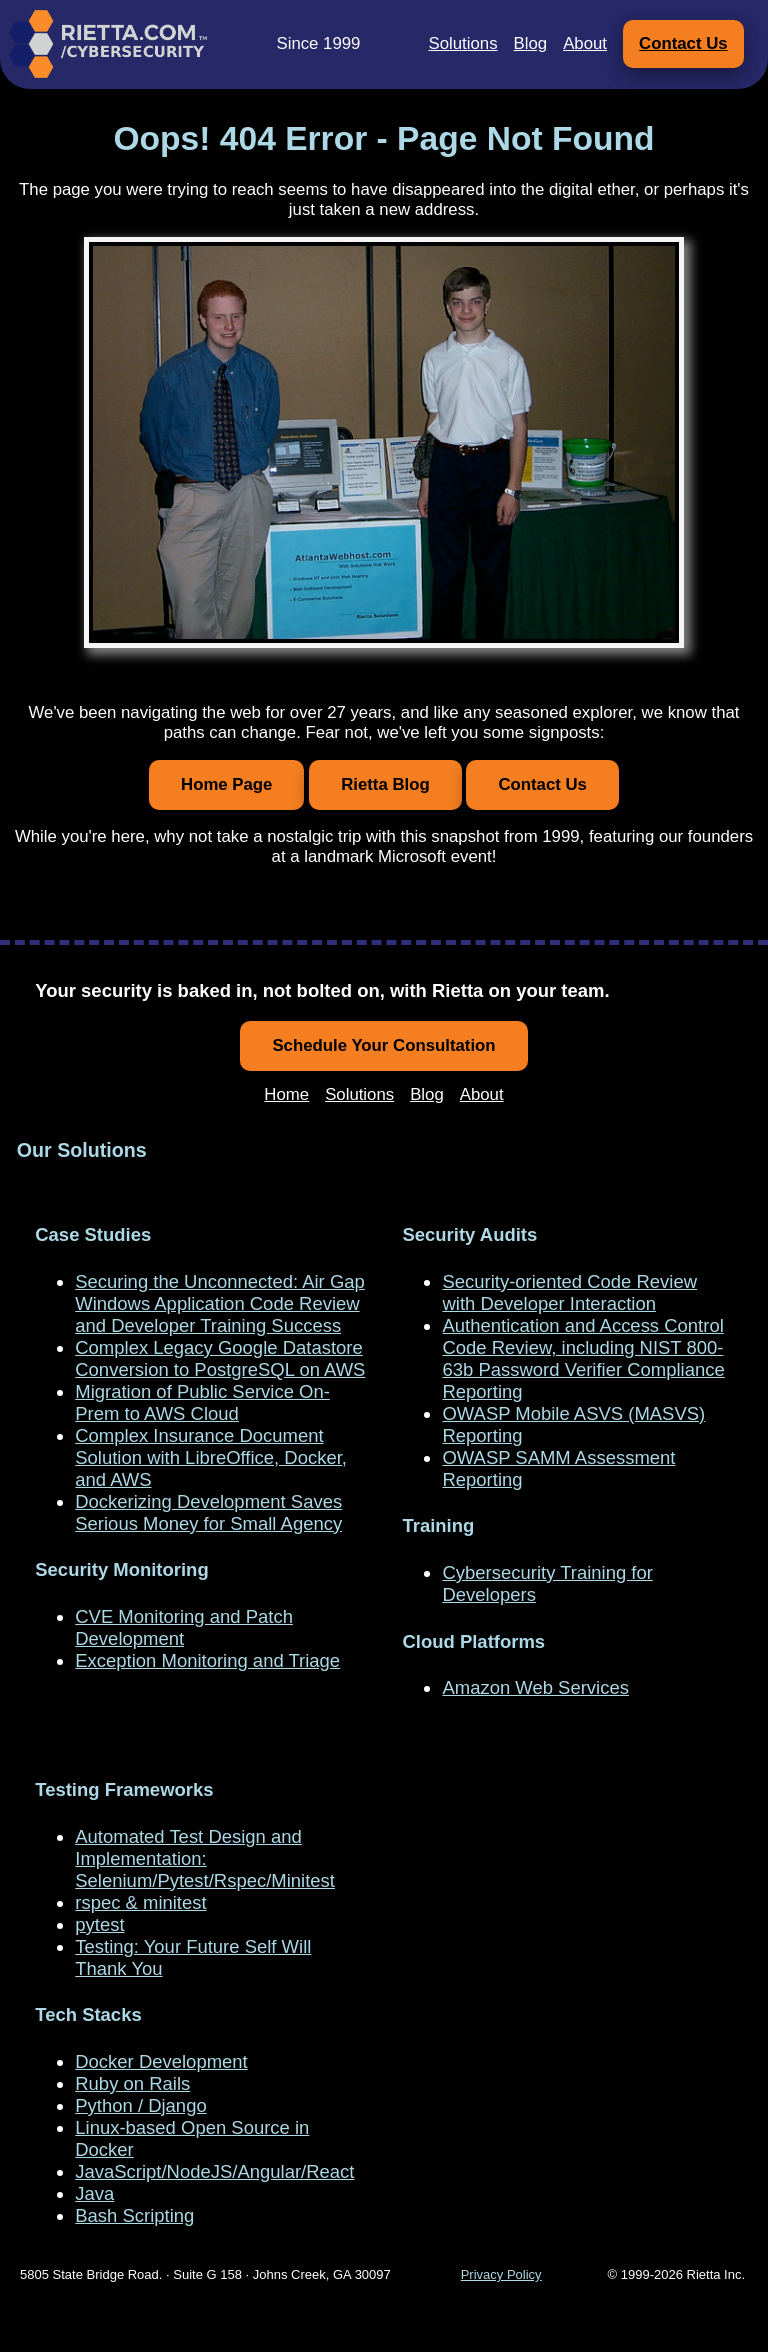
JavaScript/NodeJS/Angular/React (214, 2171)
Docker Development (161, 2061)
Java (94, 2193)
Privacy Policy (501, 2274)
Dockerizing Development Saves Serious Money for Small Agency (208, 1512)
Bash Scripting (134, 2215)
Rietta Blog (385, 784)
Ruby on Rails (132, 2083)
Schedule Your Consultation (383, 1045)
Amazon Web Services (535, 1687)
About (585, 43)
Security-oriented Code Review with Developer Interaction (569, 1292)
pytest (99, 1924)
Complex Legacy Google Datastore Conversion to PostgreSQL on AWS (220, 1358)
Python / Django (140, 2105)
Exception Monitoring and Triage (207, 1660)
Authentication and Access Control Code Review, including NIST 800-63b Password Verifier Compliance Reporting (583, 1358)
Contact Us (683, 43)
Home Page (226, 784)
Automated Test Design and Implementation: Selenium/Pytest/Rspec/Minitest (205, 1858)
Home (286, 1094)
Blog (531, 43)
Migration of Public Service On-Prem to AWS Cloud (202, 1402)
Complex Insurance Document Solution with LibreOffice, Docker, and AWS (211, 1457)
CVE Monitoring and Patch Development (184, 1627)
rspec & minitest (140, 1902)
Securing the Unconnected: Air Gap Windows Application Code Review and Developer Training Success (220, 1303)
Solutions (463, 43)
